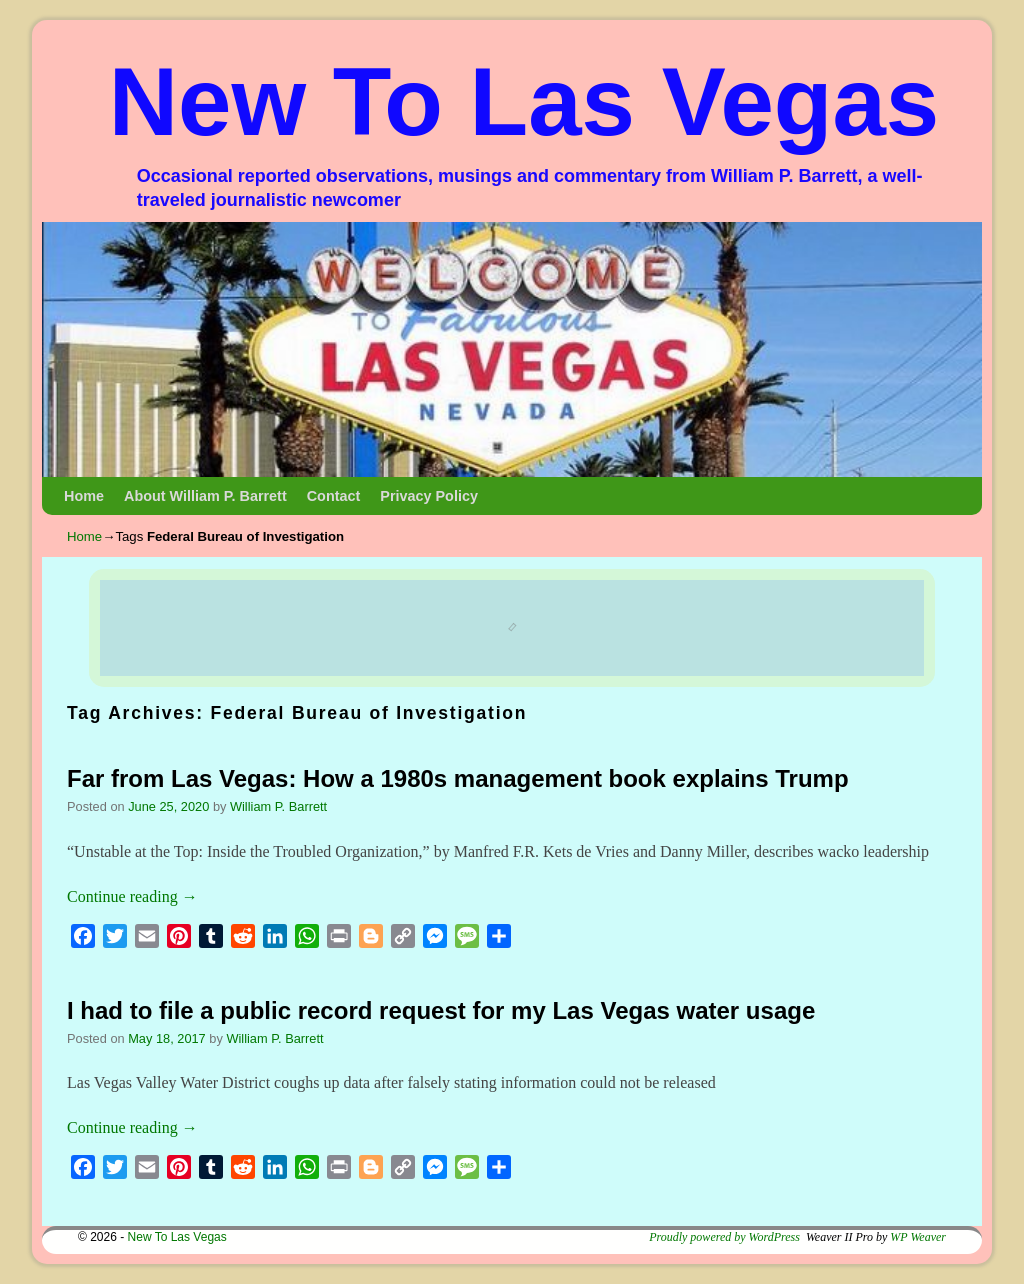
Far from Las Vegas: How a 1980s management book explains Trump (458, 778)
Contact (334, 496)
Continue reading (132, 896)
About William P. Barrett (205, 496)
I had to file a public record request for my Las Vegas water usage (441, 1010)
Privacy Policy (429, 496)
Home (84, 496)
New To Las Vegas (524, 101)
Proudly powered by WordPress (724, 1237)
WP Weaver (918, 1237)
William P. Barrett (278, 806)
